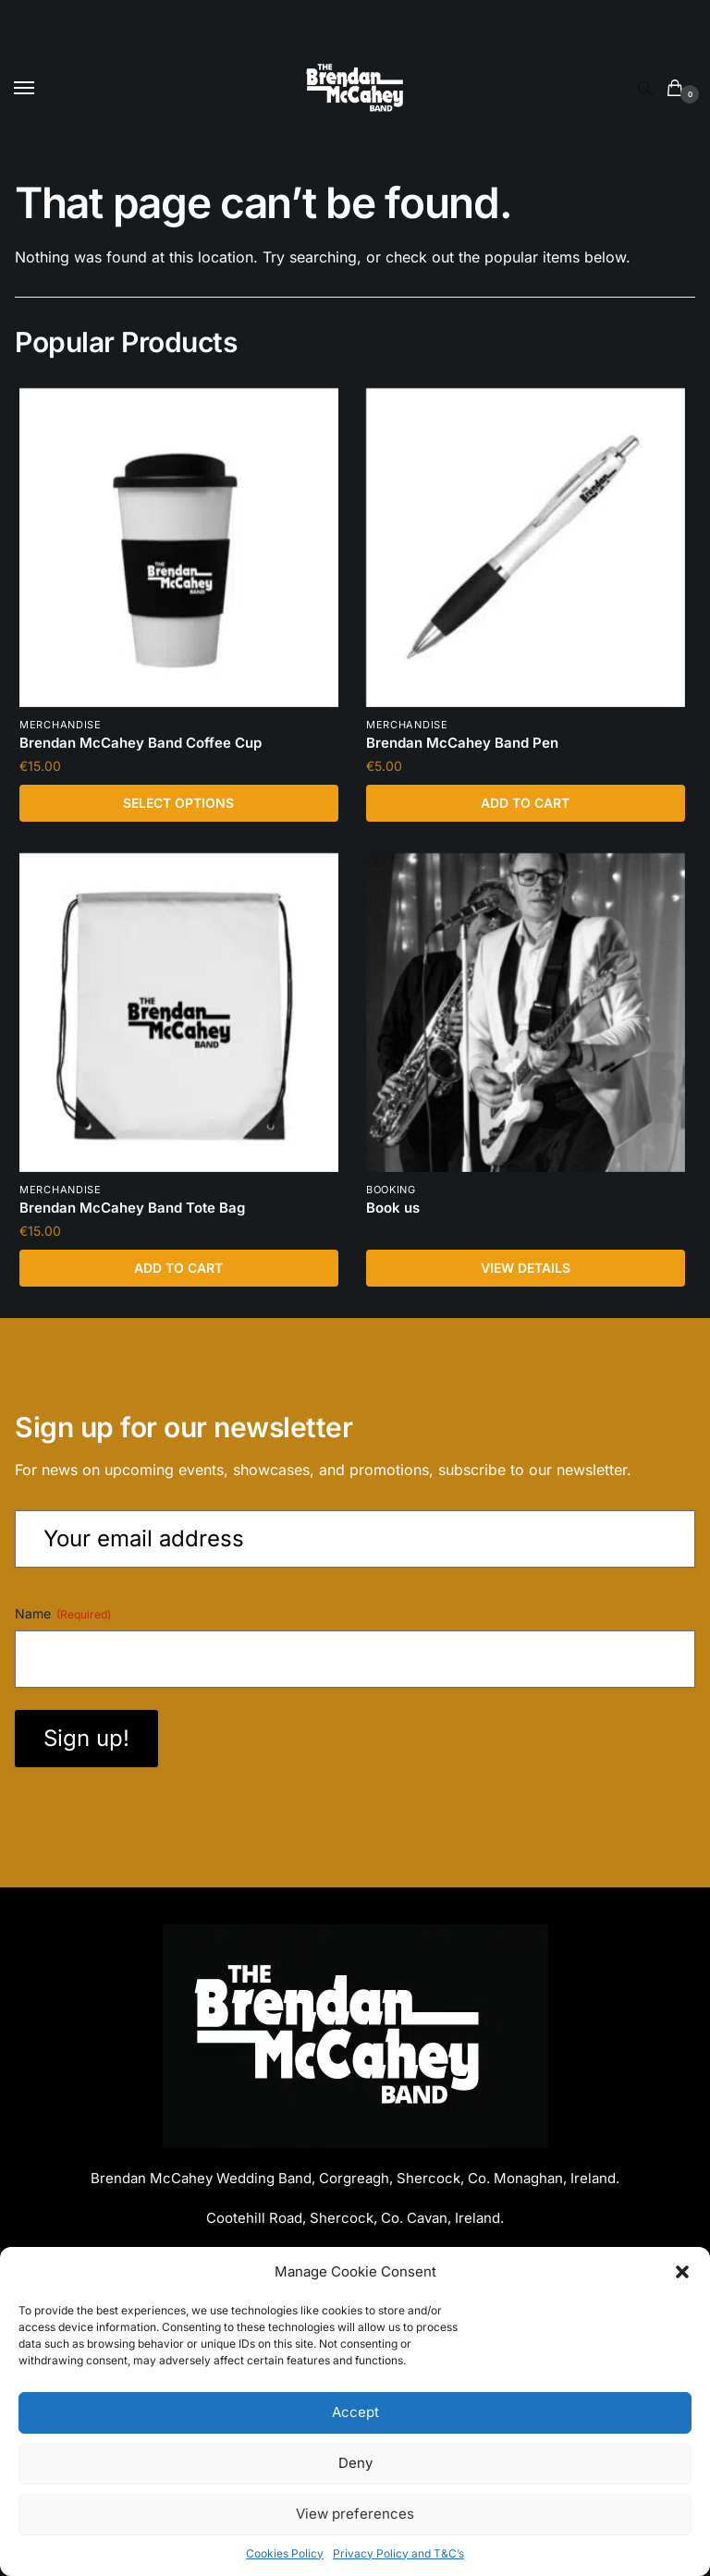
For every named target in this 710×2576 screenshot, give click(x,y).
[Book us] (525, 1014)
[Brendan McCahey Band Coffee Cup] (178, 547)
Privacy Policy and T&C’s (398, 2553)
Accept (355, 2412)
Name (63, 1618)
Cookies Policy (285, 2553)
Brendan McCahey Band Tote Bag (132, 1210)
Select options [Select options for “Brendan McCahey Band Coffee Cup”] (178, 804)
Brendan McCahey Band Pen (462, 743)
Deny (355, 2463)
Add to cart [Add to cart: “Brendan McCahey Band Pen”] (525, 804)
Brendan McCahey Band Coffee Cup (140, 743)
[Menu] (41, 89)
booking (391, 1192)
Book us (393, 1210)
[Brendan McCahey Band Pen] (525, 547)
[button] (682, 2272)
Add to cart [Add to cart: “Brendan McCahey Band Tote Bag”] (178, 1270)
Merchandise (60, 725)
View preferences (355, 2513)
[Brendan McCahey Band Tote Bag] (178, 1014)
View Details (525, 1270)
